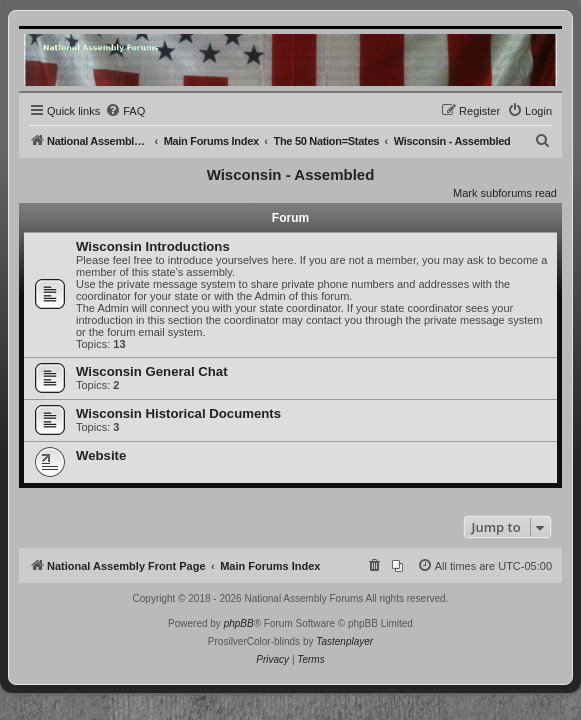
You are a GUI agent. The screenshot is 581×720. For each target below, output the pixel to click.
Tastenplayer (344, 641)
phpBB (239, 623)
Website (101, 455)
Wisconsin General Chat (152, 371)
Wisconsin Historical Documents (178, 413)
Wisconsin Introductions (153, 246)
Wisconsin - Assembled (291, 174)
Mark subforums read (505, 193)
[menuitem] (125, 111)
